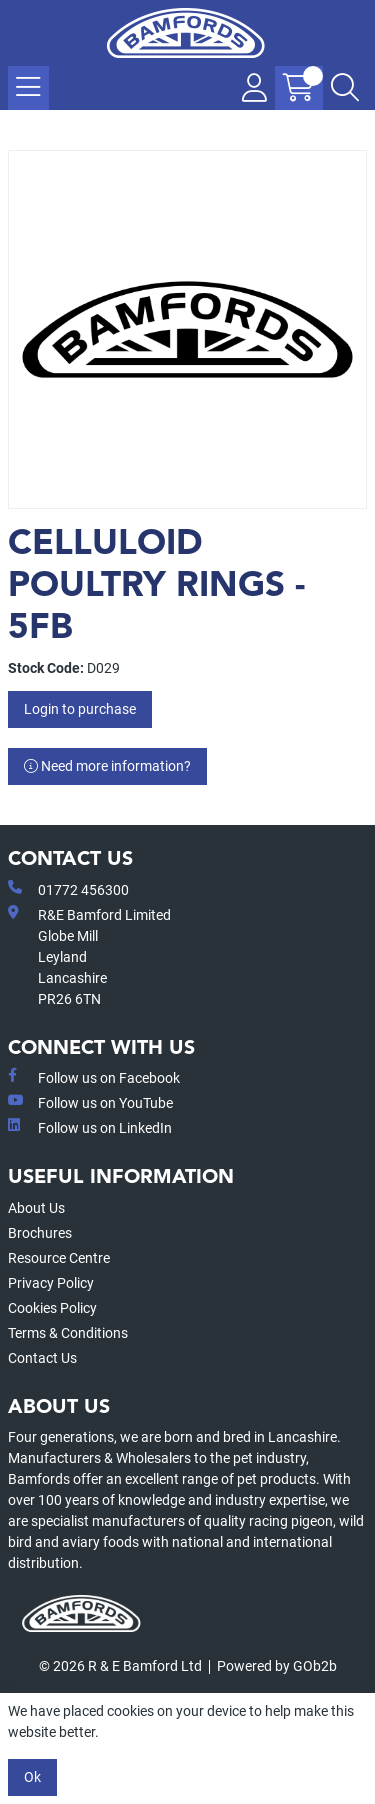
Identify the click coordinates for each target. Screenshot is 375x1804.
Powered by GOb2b (277, 1666)
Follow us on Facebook (94, 1077)
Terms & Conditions (68, 1333)
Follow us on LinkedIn (90, 1127)
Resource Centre (59, 1258)
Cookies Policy (52, 1308)
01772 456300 (68, 889)
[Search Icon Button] (345, 88)
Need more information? (107, 766)
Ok (32, 1777)
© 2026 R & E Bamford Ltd (120, 1666)
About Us (36, 1208)
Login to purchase (80, 709)
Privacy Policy (51, 1283)
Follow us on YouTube (90, 1102)
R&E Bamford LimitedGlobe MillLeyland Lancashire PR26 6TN (89, 956)
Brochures (40, 1233)
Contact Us (42, 1358)
